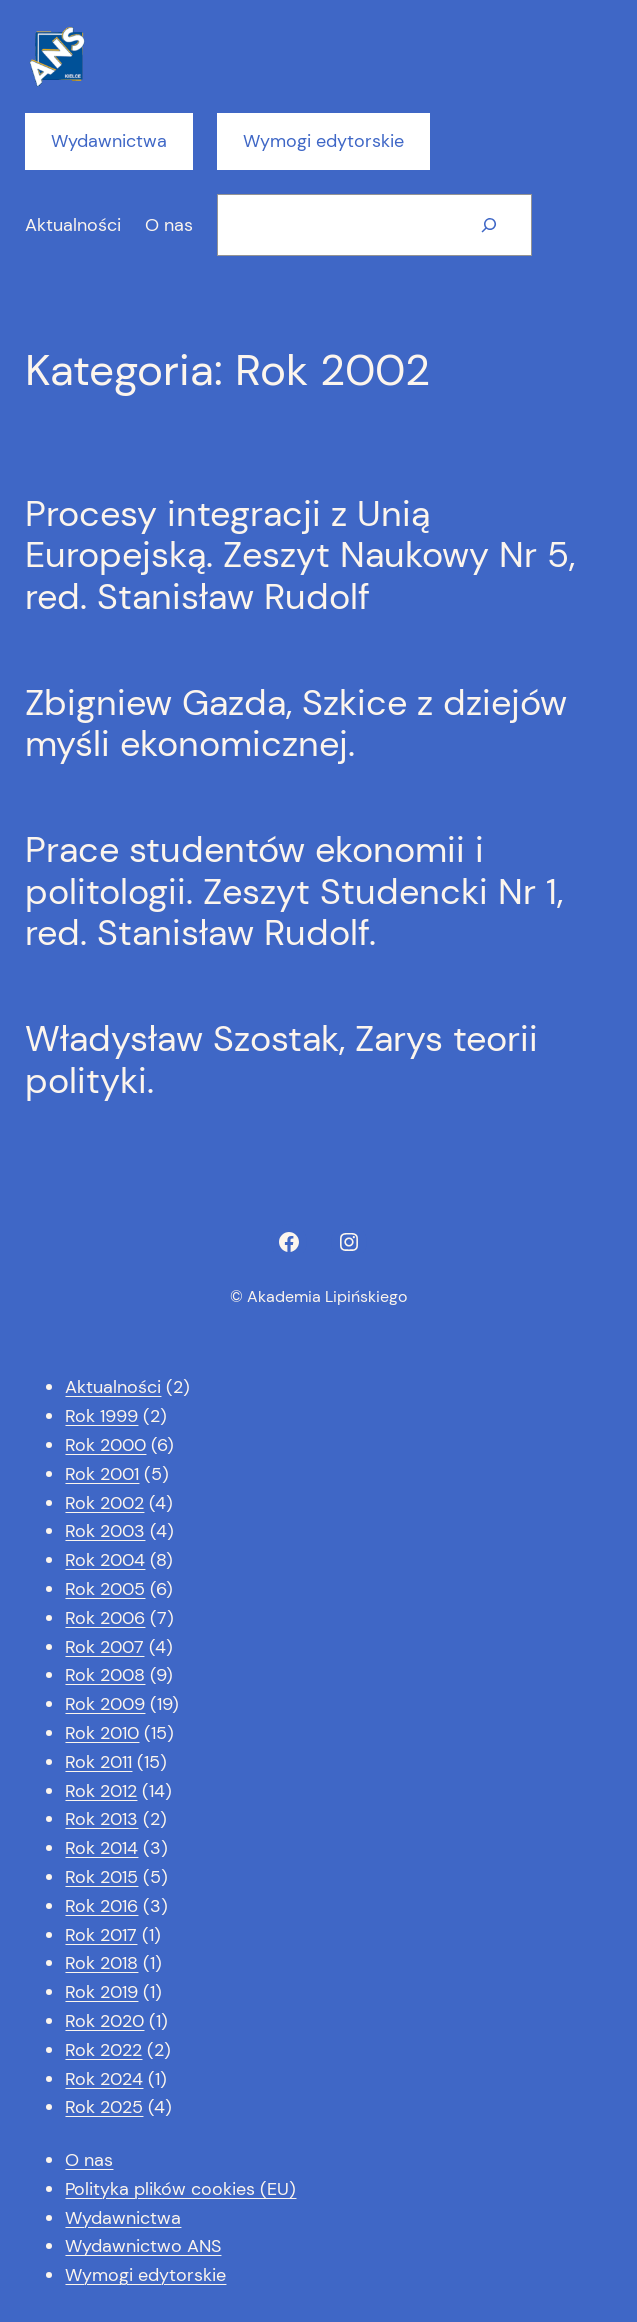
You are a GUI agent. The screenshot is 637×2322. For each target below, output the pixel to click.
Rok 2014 (101, 1848)
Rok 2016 (101, 1906)
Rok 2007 (104, 1647)
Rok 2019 (101, 1992)
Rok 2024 (104, 2079)
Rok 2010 (102, 1733)
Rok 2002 (104, 1503)
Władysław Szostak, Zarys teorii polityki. (281, 1059)
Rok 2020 (104, 2021)
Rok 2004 (105, 1560)
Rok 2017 (101, 1935)
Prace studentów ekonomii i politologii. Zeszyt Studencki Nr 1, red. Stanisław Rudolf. (294, 891)
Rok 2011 (98, 1762)
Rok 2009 (105, 1704)
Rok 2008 (105, 1675)
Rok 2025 (104, 2107)
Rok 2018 (101, 1963)
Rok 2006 (105, 1618)
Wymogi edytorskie (323, 141)
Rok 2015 (101, 1877)
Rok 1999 (101, 1416)
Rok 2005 (105, 1589)
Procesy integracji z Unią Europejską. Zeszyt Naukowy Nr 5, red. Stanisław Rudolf (300, 555)
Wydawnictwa (109, 141)
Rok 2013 (101, 1819)
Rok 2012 (101, 1791)
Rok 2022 (103, 2050)
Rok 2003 (105, 1531)
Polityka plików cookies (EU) (180, 2189)
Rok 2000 (105, 1445)
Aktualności (113, 1387)
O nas (89, 2160)
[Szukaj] (489, 225)
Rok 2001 (102, 1474)
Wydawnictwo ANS (143, 2246)
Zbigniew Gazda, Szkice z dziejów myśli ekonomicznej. (296, 723)
